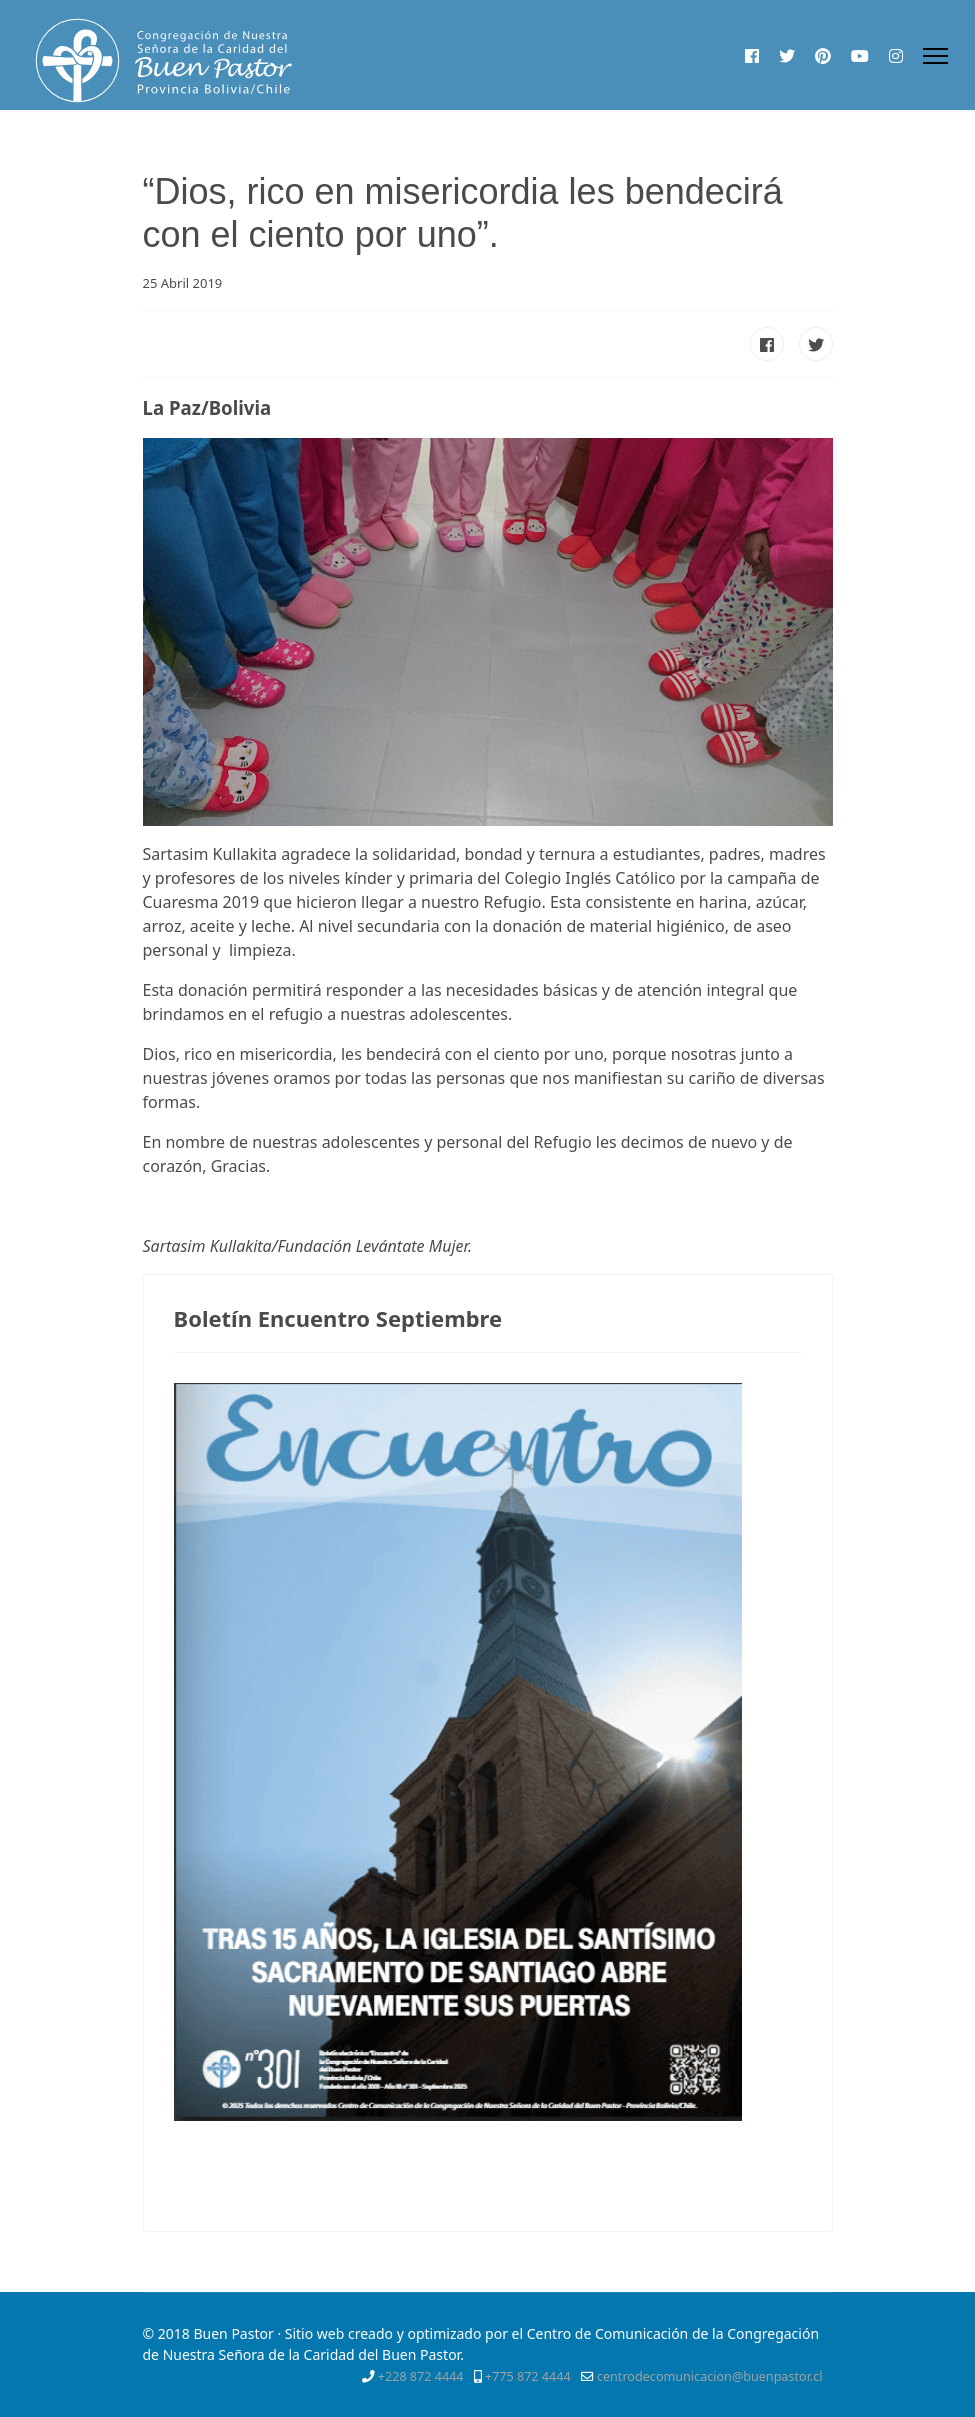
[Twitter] (787, 56)
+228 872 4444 (421, 2376)
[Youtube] (860, 56)
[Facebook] (752, 56)
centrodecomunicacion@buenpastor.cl (710, 2376)
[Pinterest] (823, 56)
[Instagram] (896, 56)
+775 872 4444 (528, 2376)
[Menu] (935, 56)
